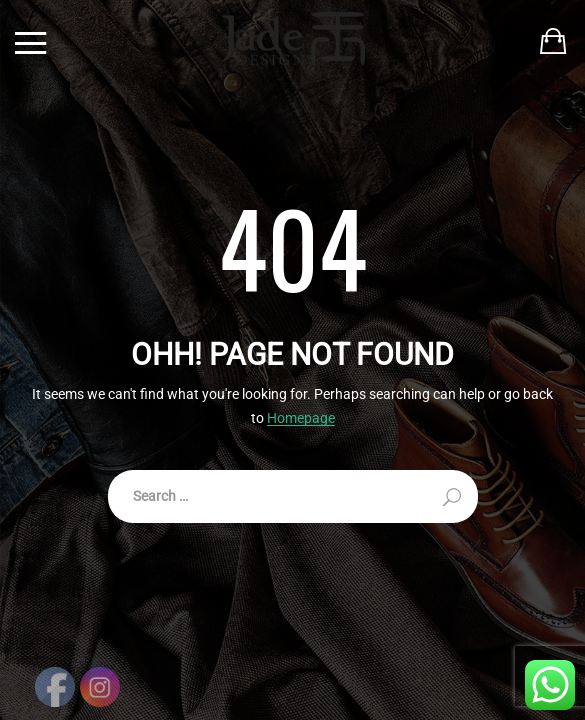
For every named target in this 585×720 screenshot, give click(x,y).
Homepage (301, 418)
